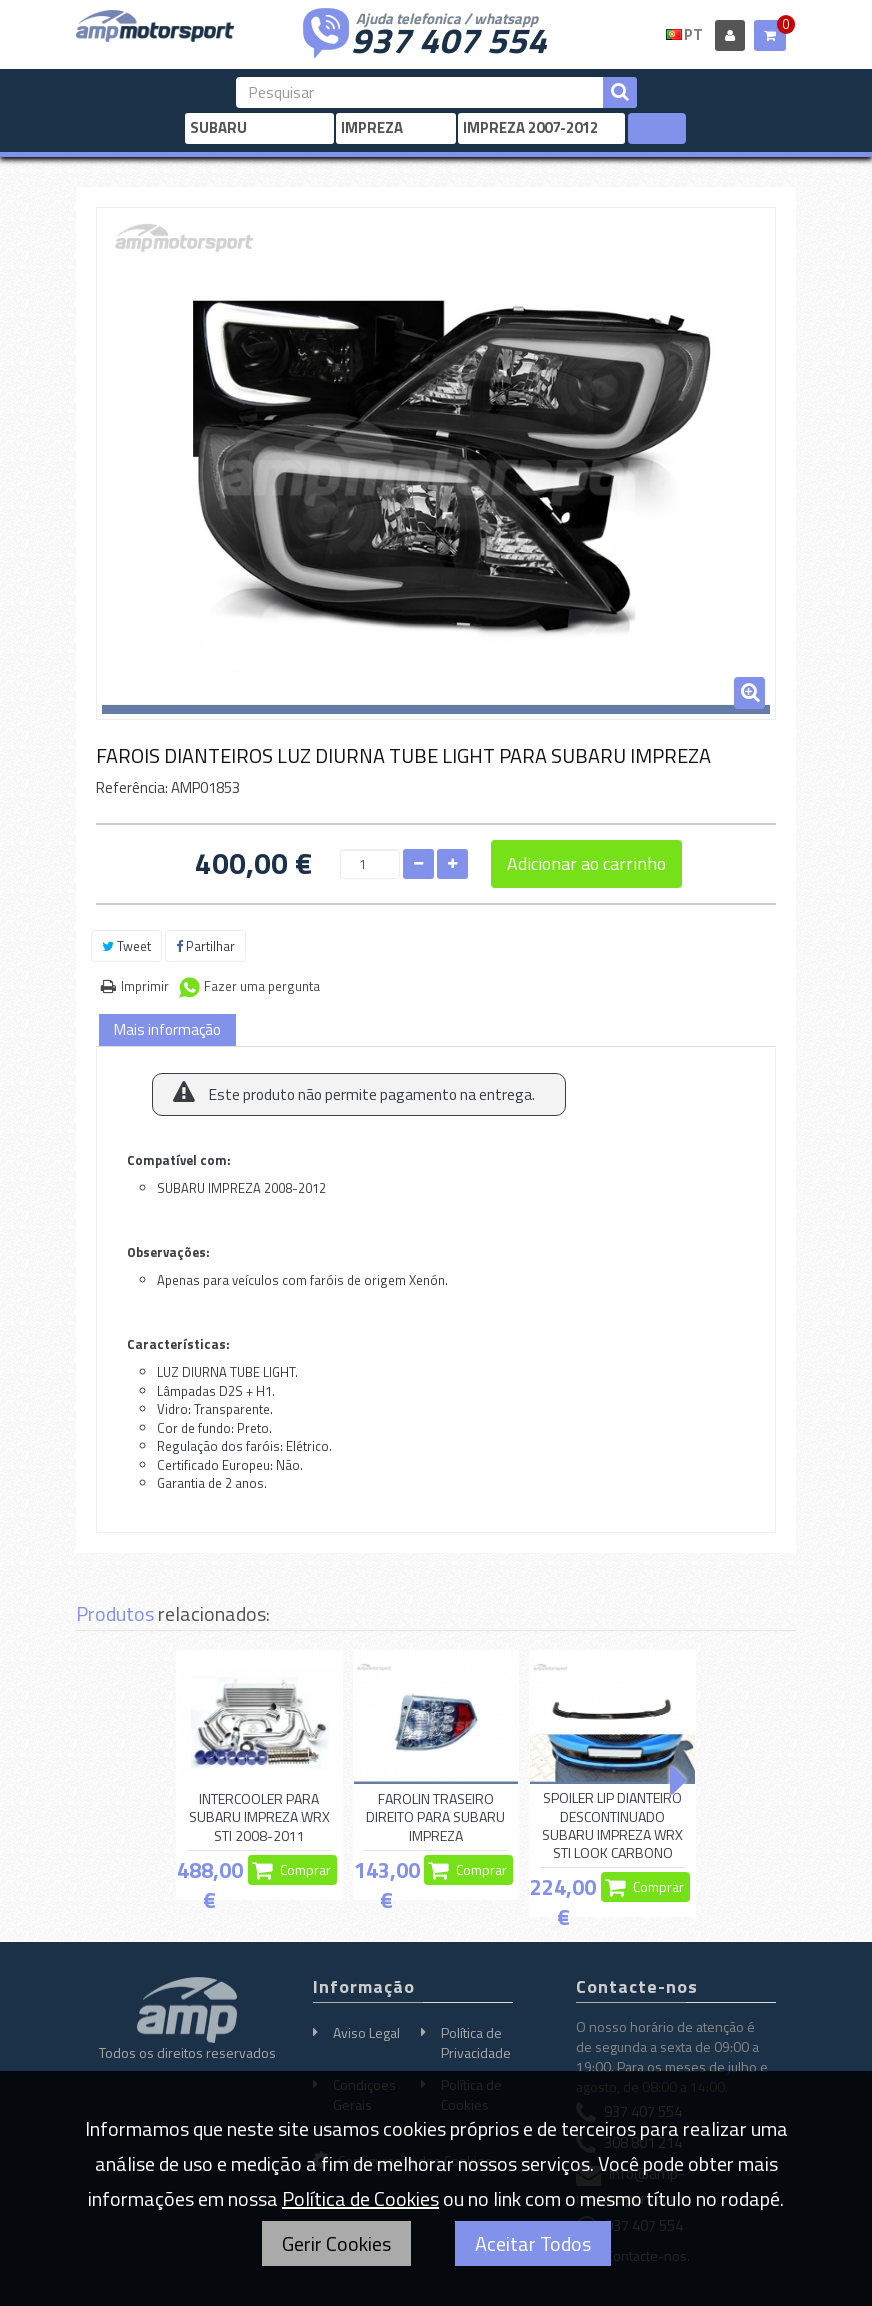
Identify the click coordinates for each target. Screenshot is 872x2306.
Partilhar (205, 946)
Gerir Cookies (336, 2243)
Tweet (126, 946)
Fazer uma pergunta (262, 986)
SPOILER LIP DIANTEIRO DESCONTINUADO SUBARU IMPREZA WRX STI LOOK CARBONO (612, 1825)
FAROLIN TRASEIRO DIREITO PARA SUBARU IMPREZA (435, 1817)
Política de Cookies (360, 2198)
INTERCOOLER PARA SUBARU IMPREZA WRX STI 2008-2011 (259, 1817)
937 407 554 (449, 38)
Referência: (132, 787)
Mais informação (167, 1029)
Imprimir (145, 986)
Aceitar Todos (533, 2243)
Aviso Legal (366, 2032)
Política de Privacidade (476, 2042)
